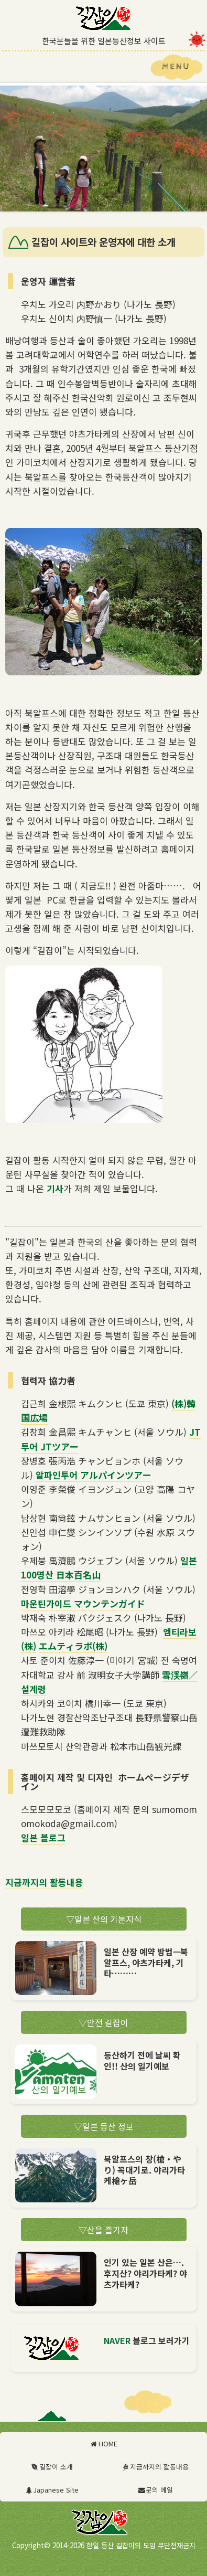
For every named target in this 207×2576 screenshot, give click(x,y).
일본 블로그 (43, 1837)
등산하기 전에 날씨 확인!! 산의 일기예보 (142, 2060)
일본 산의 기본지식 (103, 1919)
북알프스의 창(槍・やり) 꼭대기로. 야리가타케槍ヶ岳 (144, 2170)
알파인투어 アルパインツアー (93, 1474)
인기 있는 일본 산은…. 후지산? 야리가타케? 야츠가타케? (145, 2273)
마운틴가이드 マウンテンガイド (83, 1603)
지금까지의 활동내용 (44, 1882)
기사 (55, 1188)
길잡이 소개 (52, 2467)
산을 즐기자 (103, 2229)
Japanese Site (52, 2490)
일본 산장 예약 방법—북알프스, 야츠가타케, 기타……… (146, 1962)
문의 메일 (155, 2490)
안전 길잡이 (103, 2022)
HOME (103, 2443)
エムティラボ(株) (73, 1645)
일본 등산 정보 (104, 2126)
